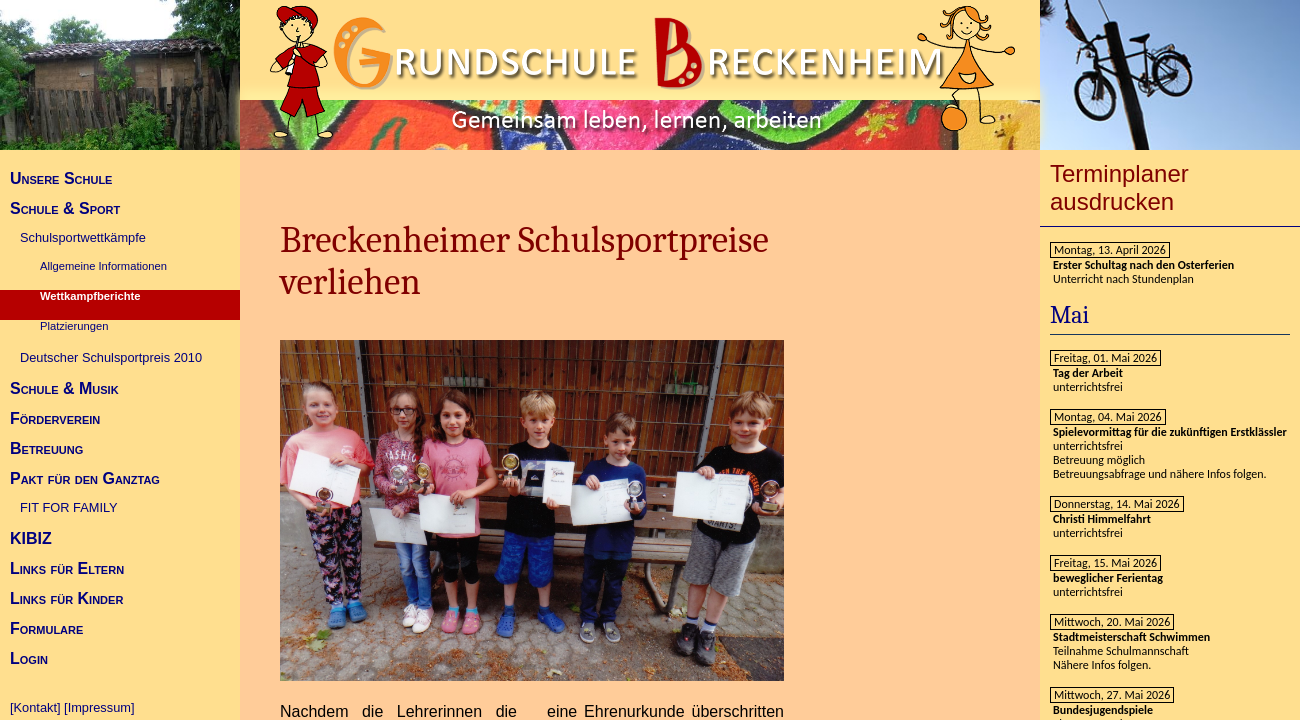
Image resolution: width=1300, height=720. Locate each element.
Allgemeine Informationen (103, 266)
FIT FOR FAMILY (69, 507)
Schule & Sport (65, 208)
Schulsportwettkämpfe (83, 237)
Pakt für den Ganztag (85, 478)
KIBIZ (31, 538)
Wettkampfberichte (90, 296)
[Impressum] (99, 707)
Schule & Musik (64, 388)
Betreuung (46, 448)
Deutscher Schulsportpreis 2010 (111, 357)
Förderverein (55, 418)
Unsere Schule (61, 178)
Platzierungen (74, 326)
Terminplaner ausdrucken (1119, 187)
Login (29, 658)
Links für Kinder (66, 598)
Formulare (46, 628)
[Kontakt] (35, 707)
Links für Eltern (67, 568)
